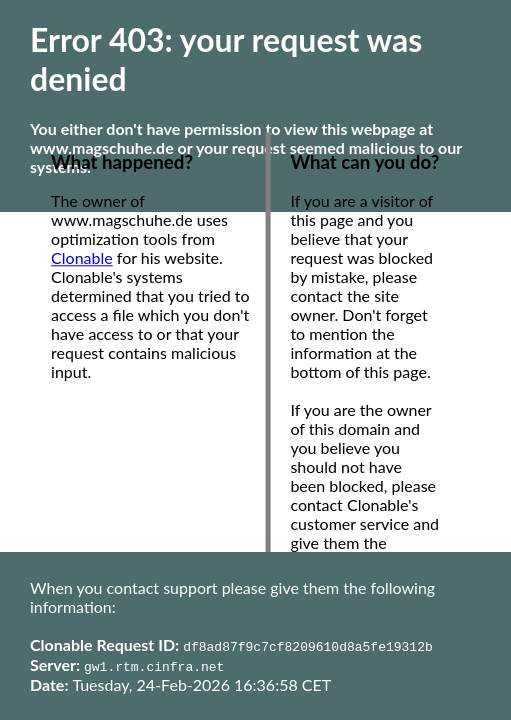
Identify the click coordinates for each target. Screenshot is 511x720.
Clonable (82, 258)
